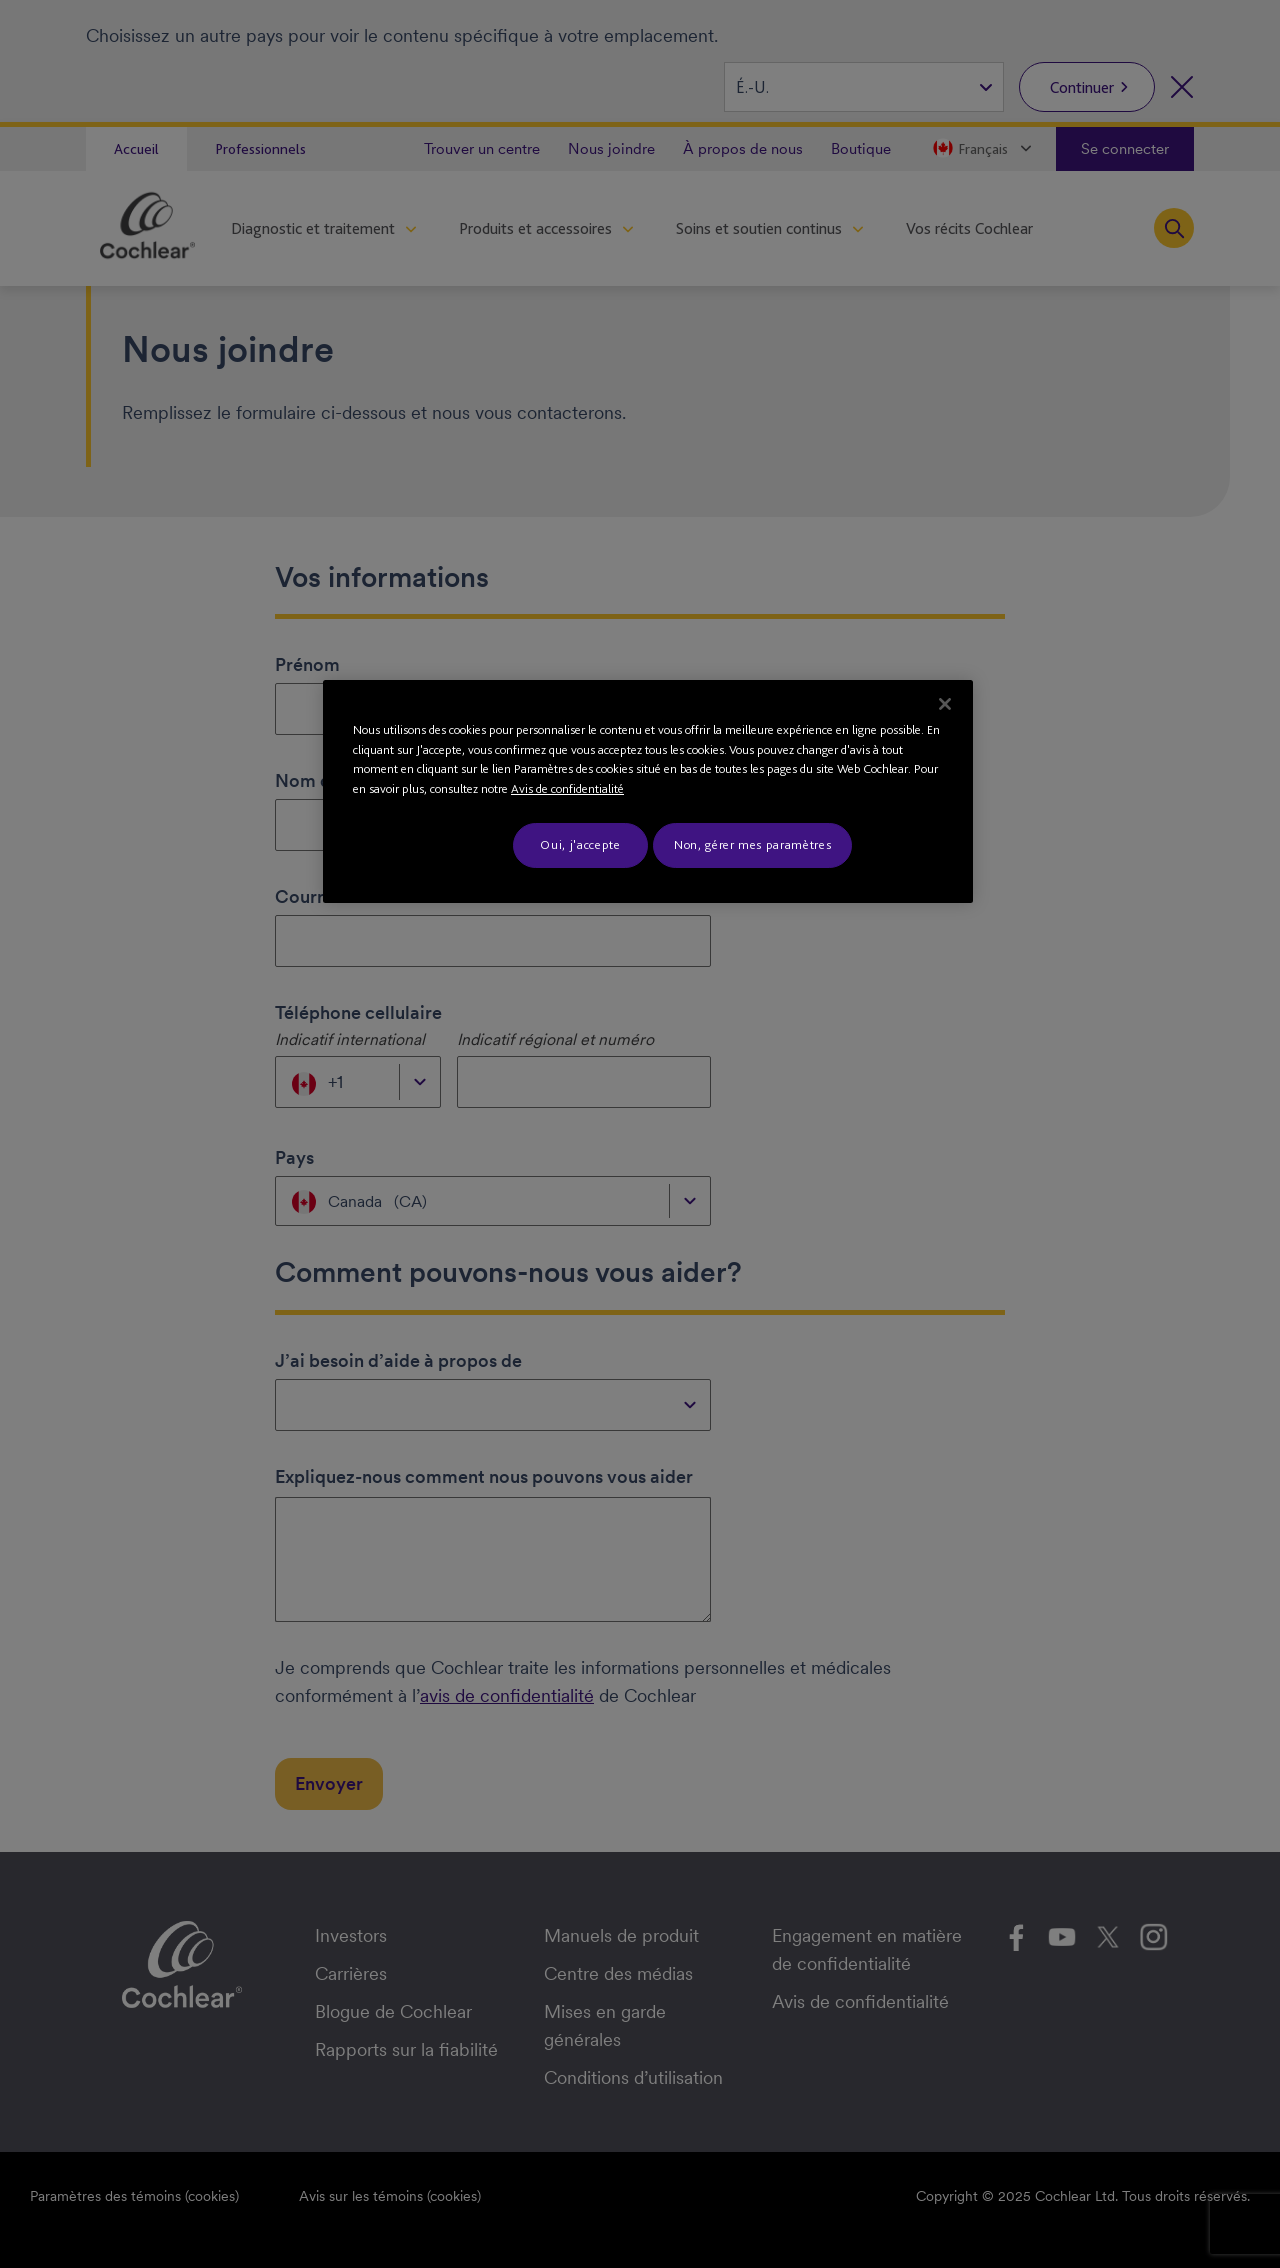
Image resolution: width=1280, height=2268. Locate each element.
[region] (648, 791)
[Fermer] (945, 704)
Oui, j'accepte (580, 844)
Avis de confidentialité (567, 788)
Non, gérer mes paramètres (752, 844)
